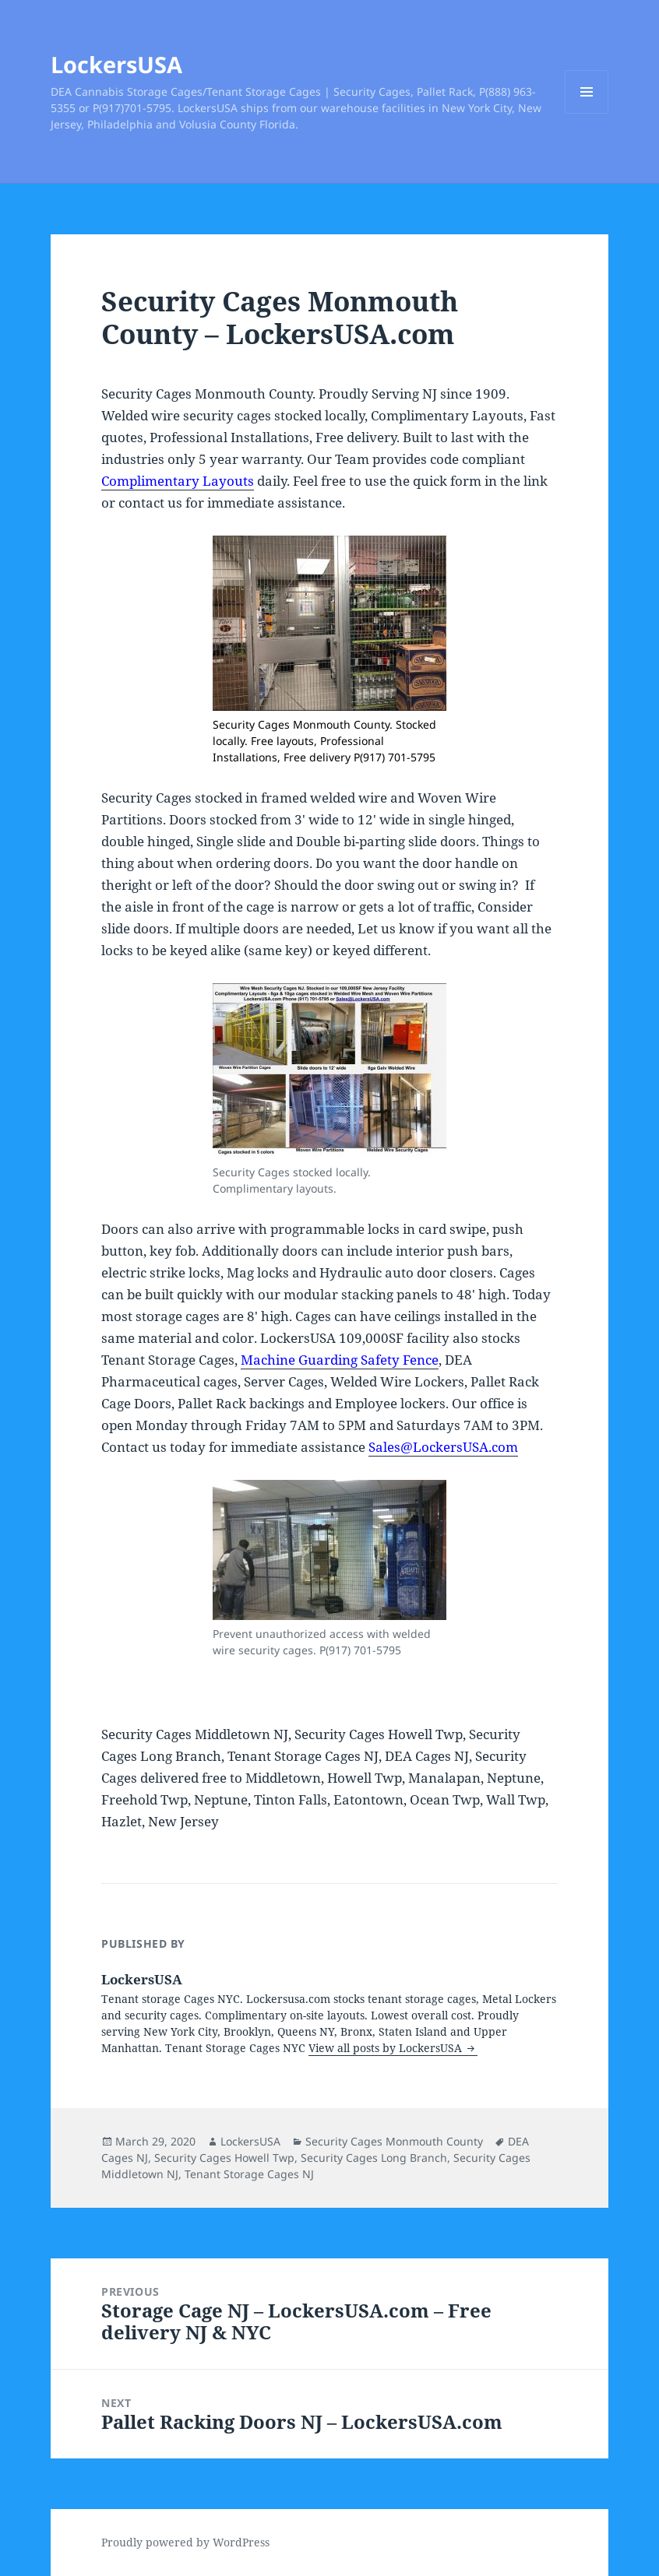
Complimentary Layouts (177, 481)
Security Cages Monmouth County (394, 2141)
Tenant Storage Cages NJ (249, 2174)
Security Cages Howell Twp (224, 2157)
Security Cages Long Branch (374, 2157)
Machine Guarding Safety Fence (340, 1360)
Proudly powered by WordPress (185, 2542)
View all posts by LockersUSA (386, 2047)
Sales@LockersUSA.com (443, 1447)
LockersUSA (116, 64)
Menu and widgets (587, 113)
